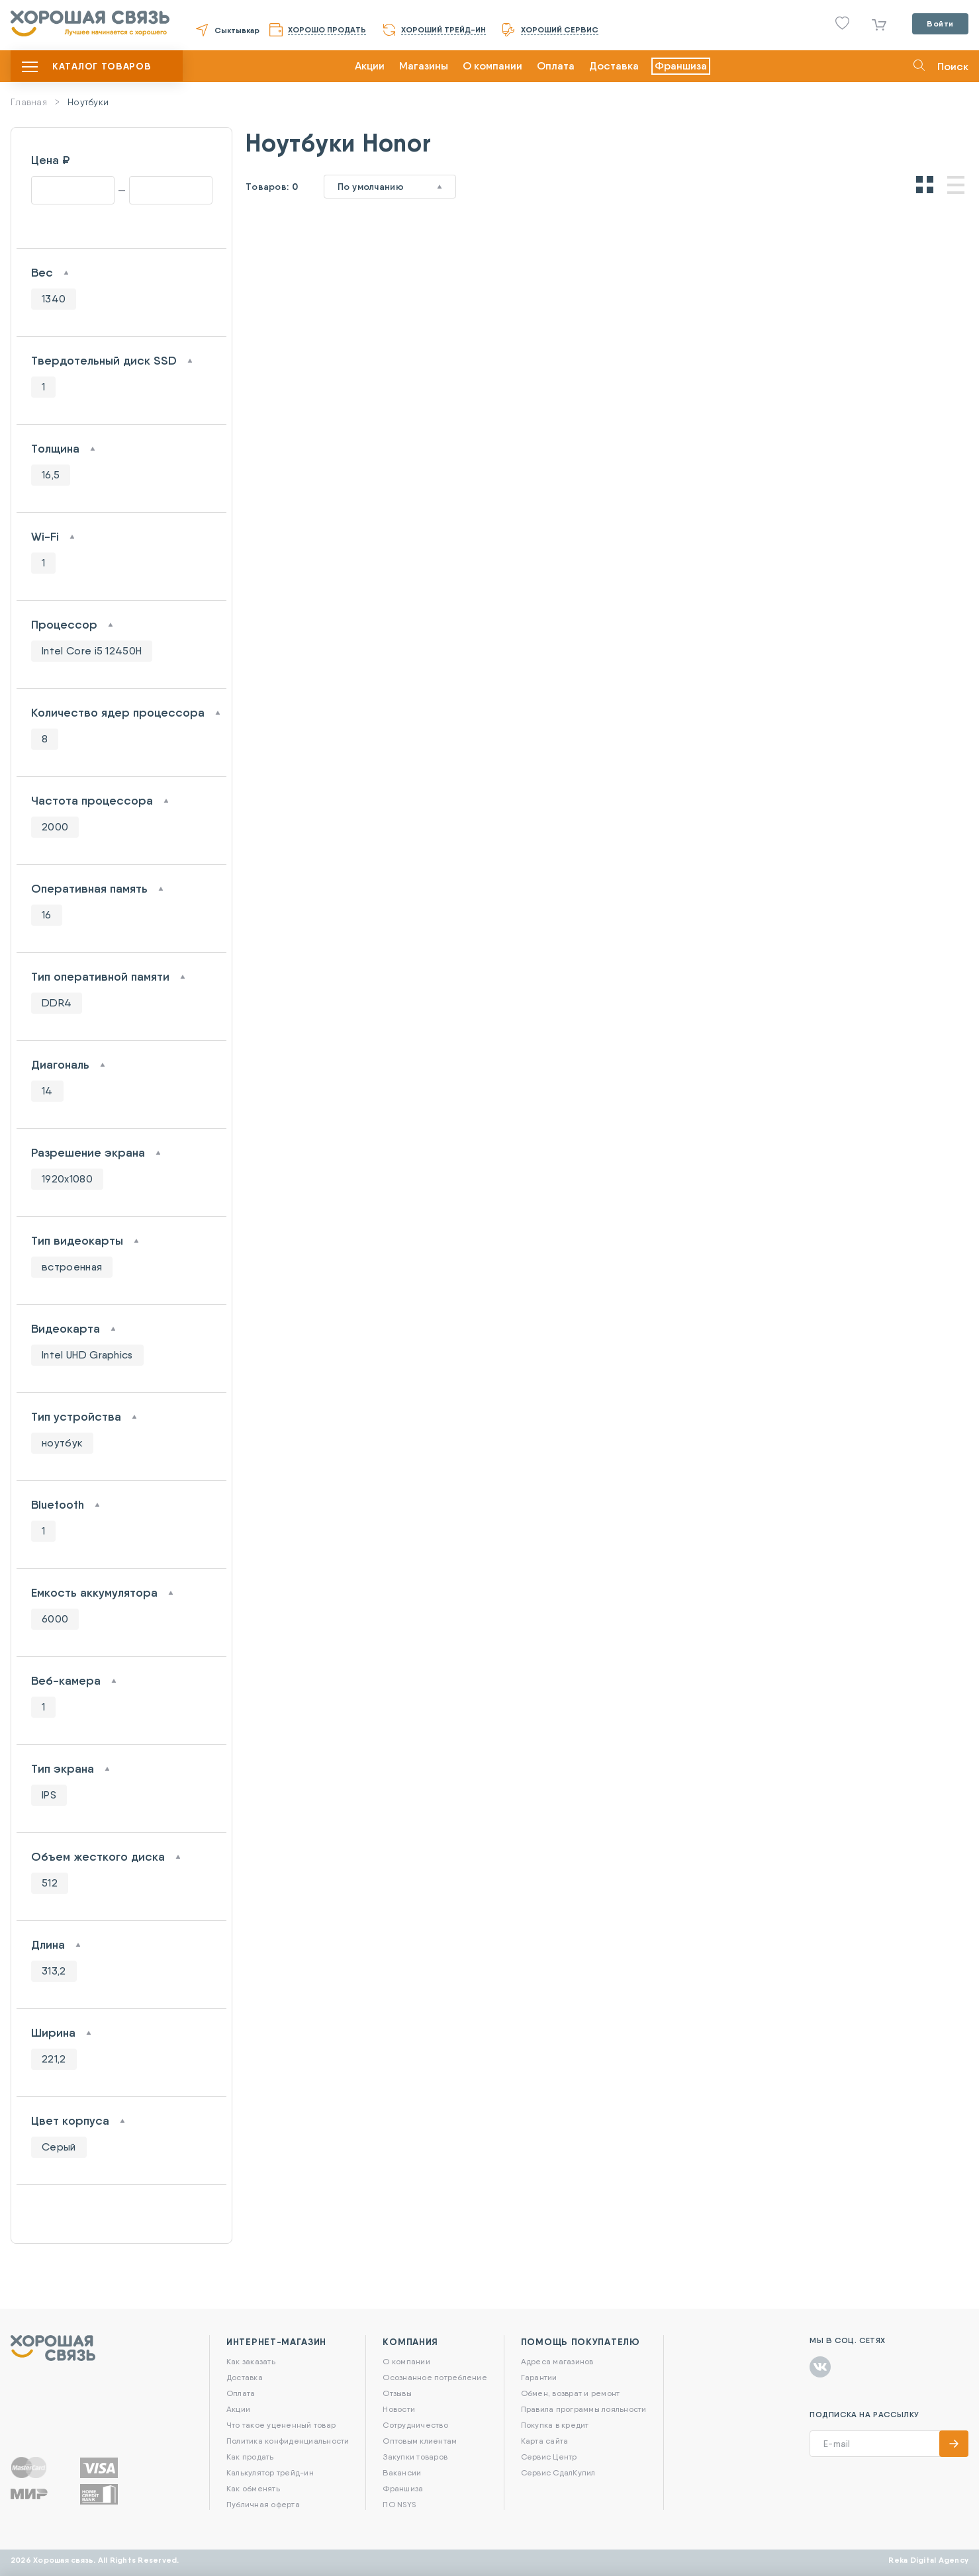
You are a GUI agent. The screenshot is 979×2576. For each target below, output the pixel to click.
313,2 (54, 1971)
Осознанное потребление (435, 2377)
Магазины (423, 66)
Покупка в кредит (555, 2425)
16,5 (51, 474)
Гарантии (539, 2377)
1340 (54, 298)
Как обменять (253, 2488)
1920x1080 (67, 1179)
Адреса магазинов (557, 2361)
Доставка (614, 66)
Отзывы (397, 2393)
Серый (59, 2147)
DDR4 (56, 1003)
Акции (370, 66)
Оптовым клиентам (420, 2441)
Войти (940, 23)
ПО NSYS (399, 2504)
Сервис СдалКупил (558, 2472)
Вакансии (402, 2472)
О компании (492, 66)
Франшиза (681, 66)
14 (47, 1091)
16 (47, 915)
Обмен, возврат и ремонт (570, 2393)
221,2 (54, 2059)
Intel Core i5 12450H (92, 650)
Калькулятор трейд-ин (270, 2472)
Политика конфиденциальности (287, 2441)
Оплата (556, 66)
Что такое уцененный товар (281, 2425)
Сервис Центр (549, 2457)
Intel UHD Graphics (87, 1355)
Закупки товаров (415, 2457)
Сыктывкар (236, 30)
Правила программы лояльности (584, 2409)
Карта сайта (545, 2441)
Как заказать (250, 2361)
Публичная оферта (263, 2504)
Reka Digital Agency (928, 2560)
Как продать (250, 2457)
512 (50, 1883)
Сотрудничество (415, 2425)
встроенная (72, 1267)
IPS (49, 1795)
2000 (55, 827)
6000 (55, 1619)
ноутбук (62, 1443)
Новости (399, 2409)
